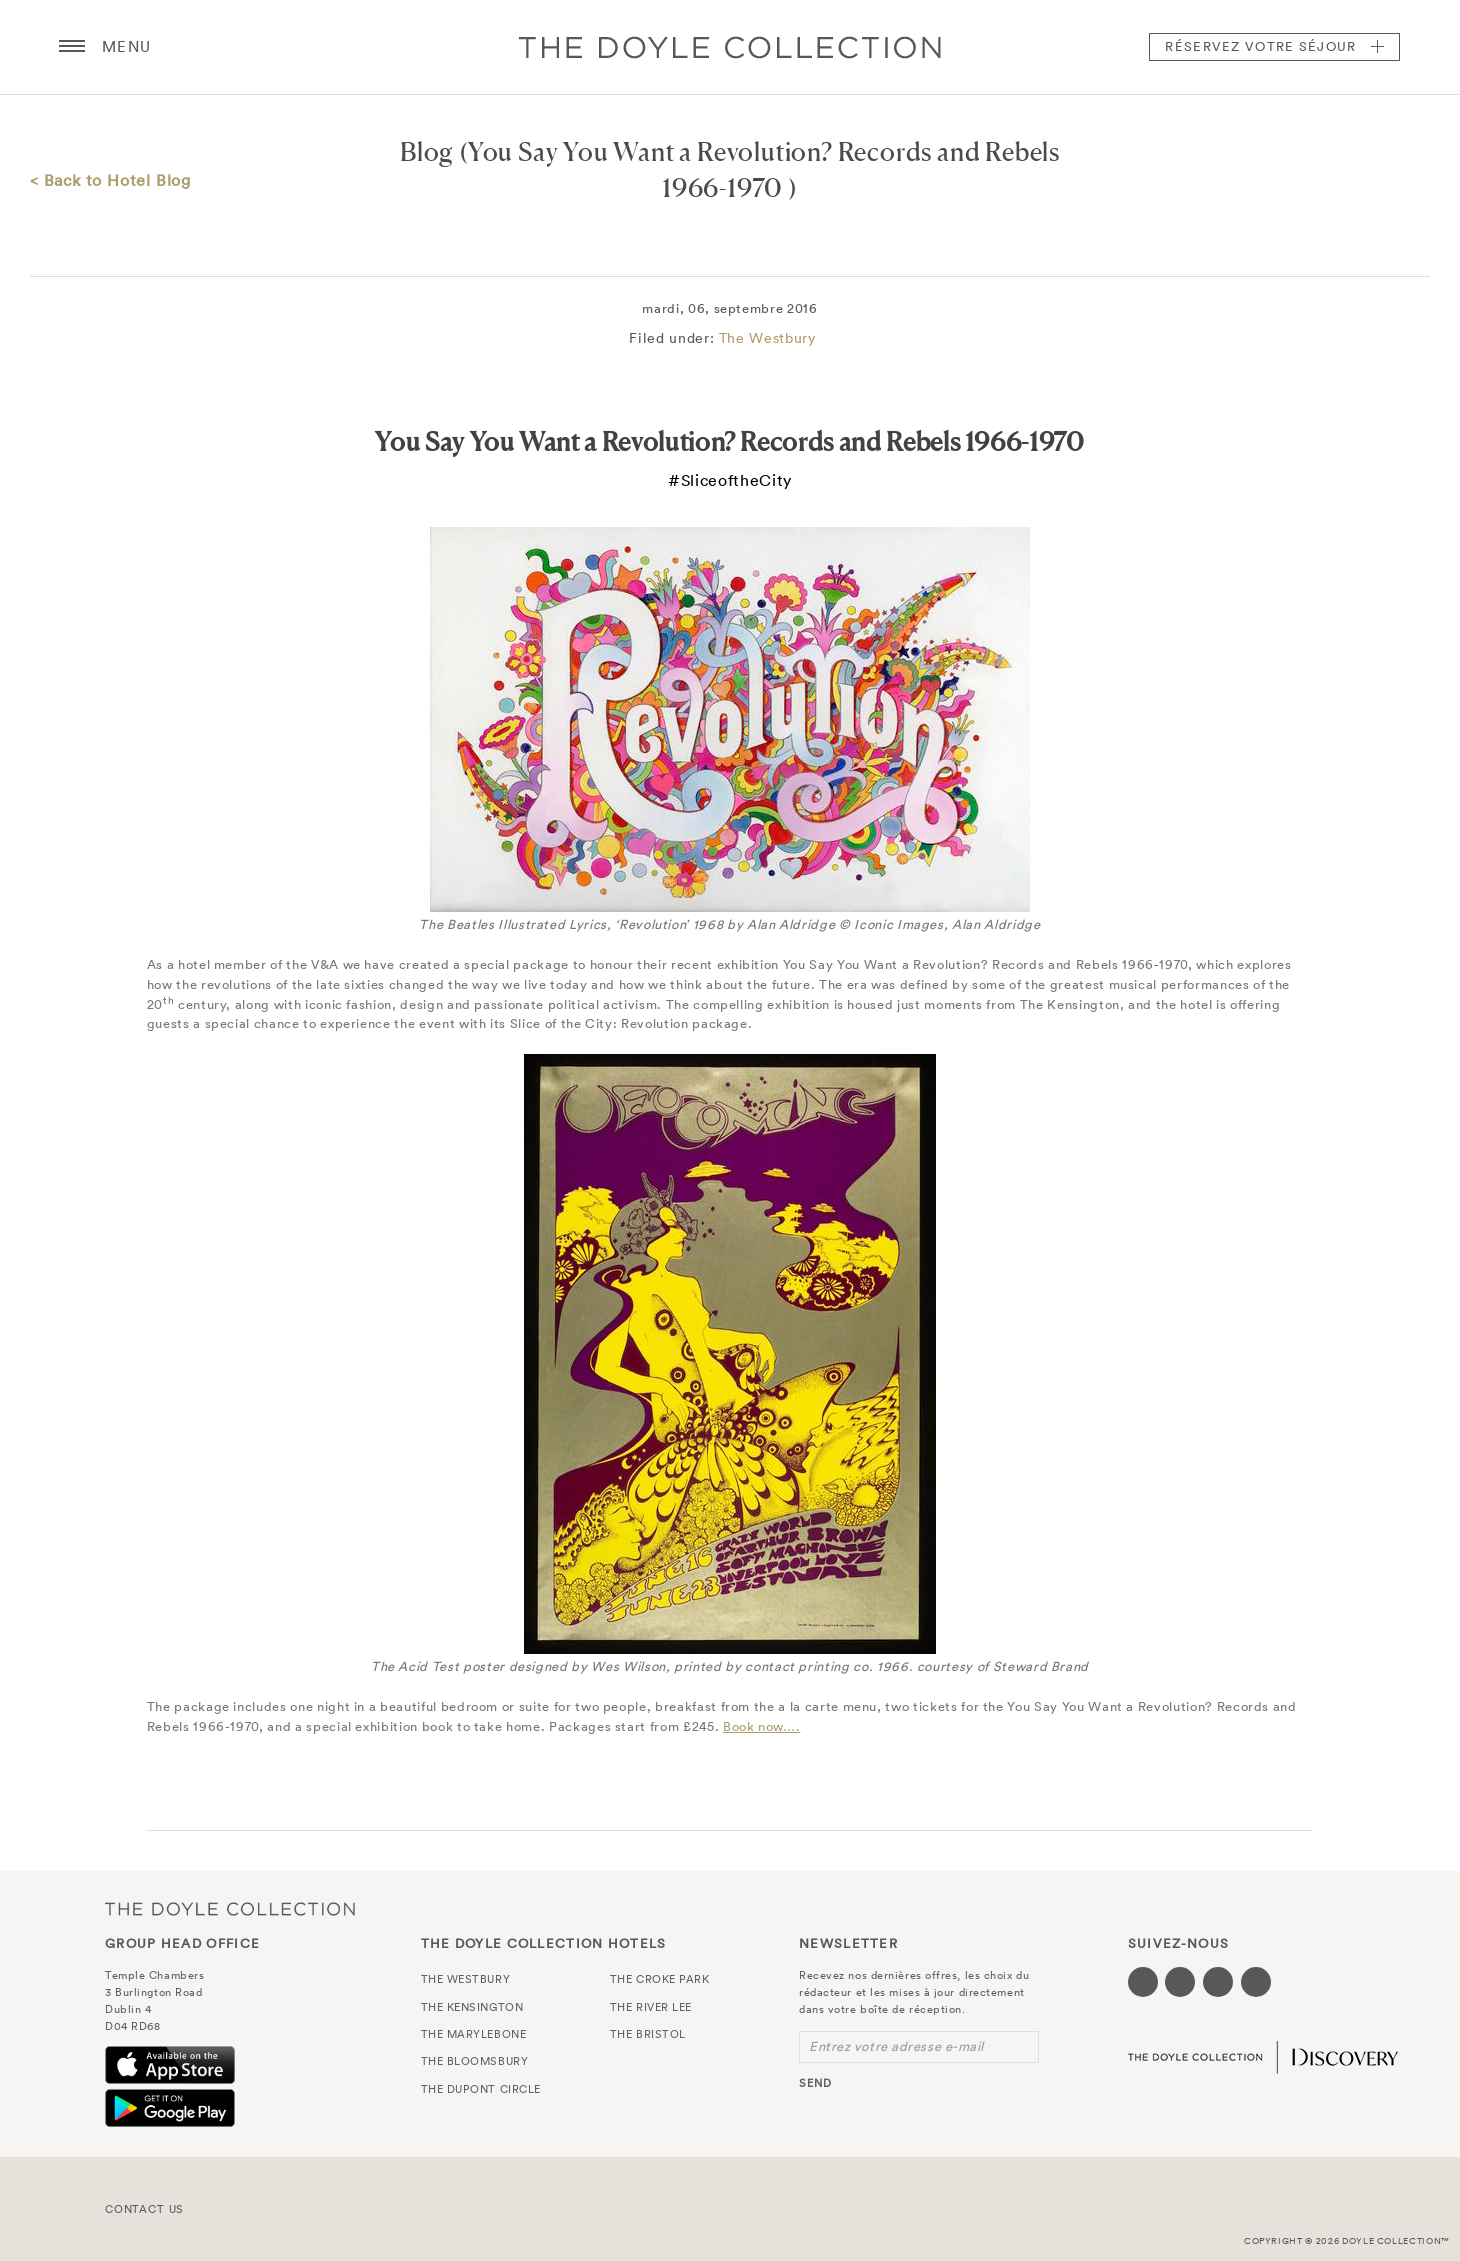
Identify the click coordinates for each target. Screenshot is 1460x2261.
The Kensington (472, 2007)
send (815, 2083)
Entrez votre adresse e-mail (896, 2046)
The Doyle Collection (230, 1908)
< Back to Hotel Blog (110, 180)
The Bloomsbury (475, 2061)
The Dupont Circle (481, 2089)
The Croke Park (660, 1979)
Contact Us (144, 2209)
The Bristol (648, 2034)
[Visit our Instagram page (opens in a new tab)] (1218, 1982)
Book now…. (762, 1726)
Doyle (730, 47)
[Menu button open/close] (72, 47)
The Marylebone (474, 2034)
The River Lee (651, 2007)
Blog (427, 151)
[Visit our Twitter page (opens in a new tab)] (1180, 1982)
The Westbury (767, 338)
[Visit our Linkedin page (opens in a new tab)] (1256, 1982)
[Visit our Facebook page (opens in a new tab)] (1143, 1982)
